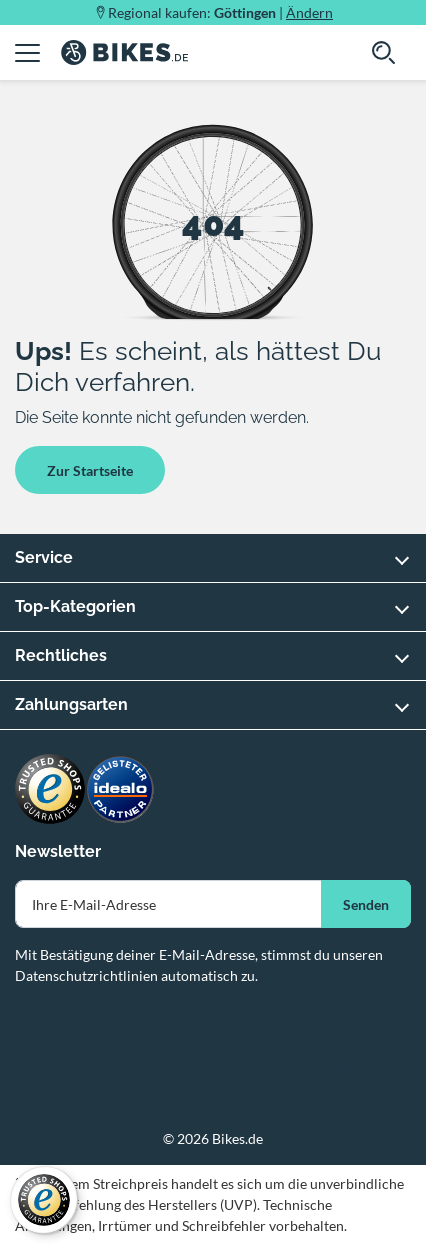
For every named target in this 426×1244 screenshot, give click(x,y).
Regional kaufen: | (220, 12)
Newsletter (58, 851)
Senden (366, 904)
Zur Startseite (90, 470)
